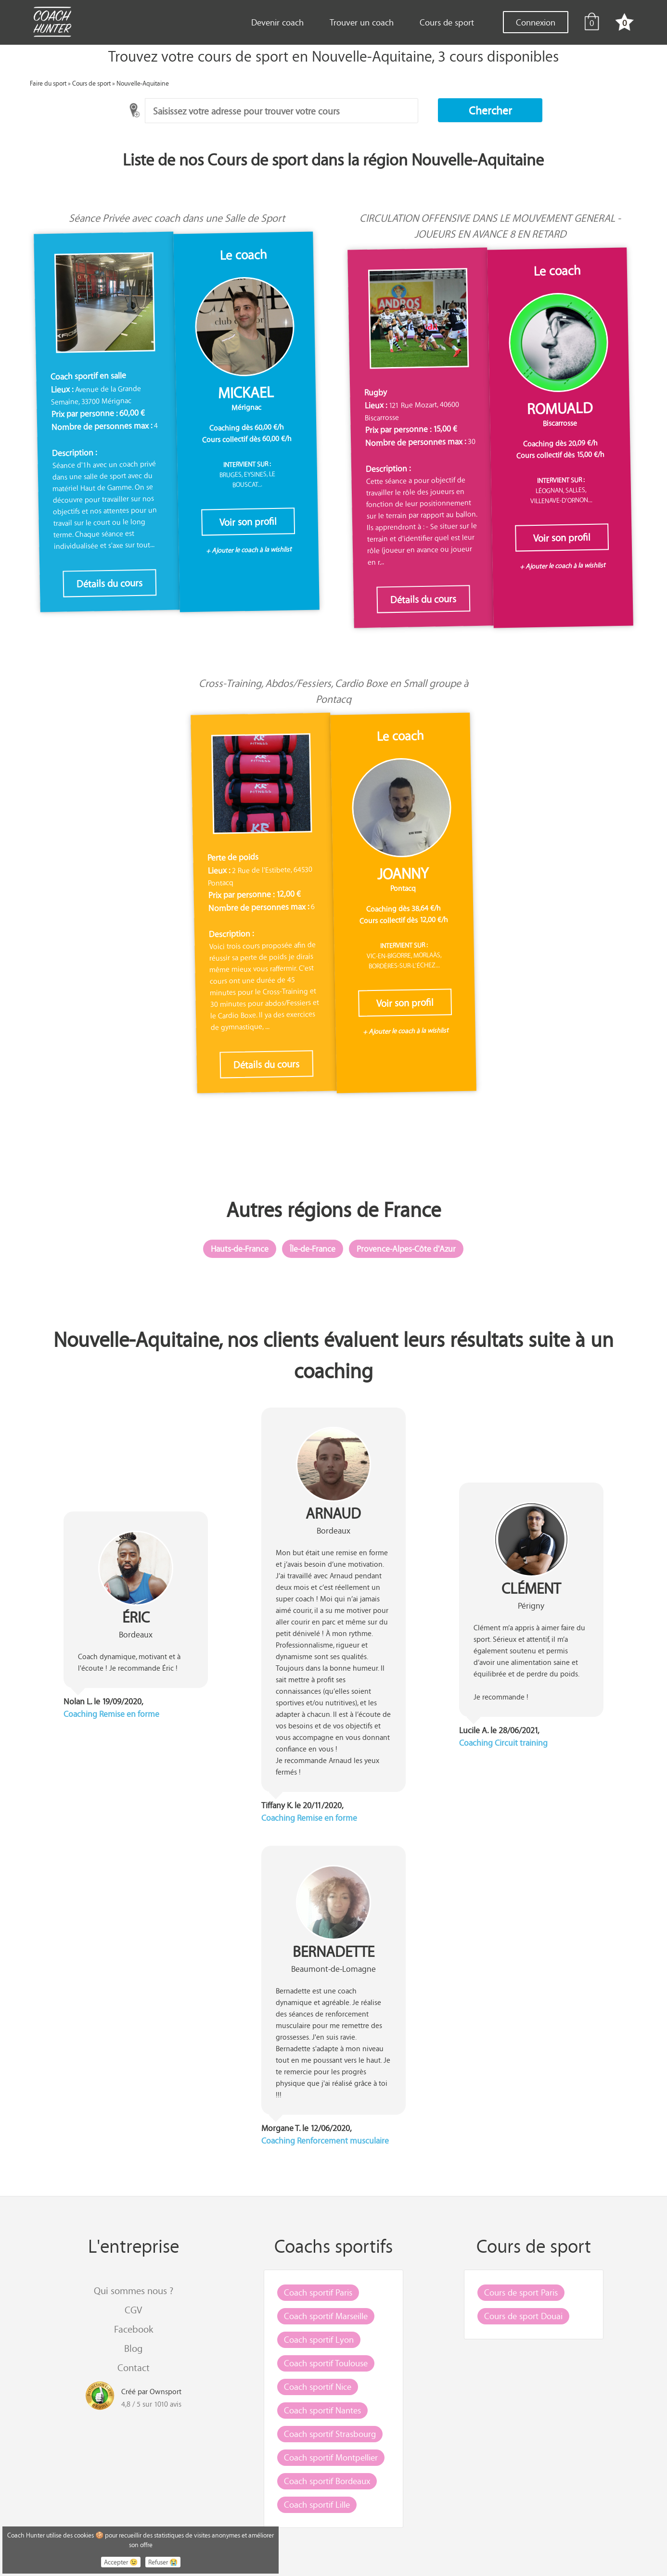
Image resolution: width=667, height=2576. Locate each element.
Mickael (246, 393)
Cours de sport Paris (521, 2292)
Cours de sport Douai (523, 2315)
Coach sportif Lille (317, 2504)
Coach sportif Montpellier (331, 2457)
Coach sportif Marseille (326, 2315)
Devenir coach (277, 22)
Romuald (559, 408)
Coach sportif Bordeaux (327, 2480)
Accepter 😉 (121, 2562)
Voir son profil (248, 522)
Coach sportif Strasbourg (330, 2433)
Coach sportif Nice (317, 2386)
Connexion (535, 22)
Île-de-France (312, 1249)
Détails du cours (110, 583)
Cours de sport (447, 22)
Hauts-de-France (240, 1249)
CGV (133, 2309)
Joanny (403, 874)
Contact (133, 2367)
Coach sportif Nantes (322, 2410)
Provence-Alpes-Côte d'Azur (406, 1249)
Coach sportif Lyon (319, 2339)
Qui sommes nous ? (133, 2290)
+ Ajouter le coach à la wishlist (249, 550)
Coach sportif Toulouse (326, 2363)
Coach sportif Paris (318, 2292)
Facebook (133, 2329)
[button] (490, 110)
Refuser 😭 (163, 2562)
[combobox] (282, 110)
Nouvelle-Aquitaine (142, 83)
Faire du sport (48, 83)
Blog (133, 2348)
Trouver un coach (362, 22)
